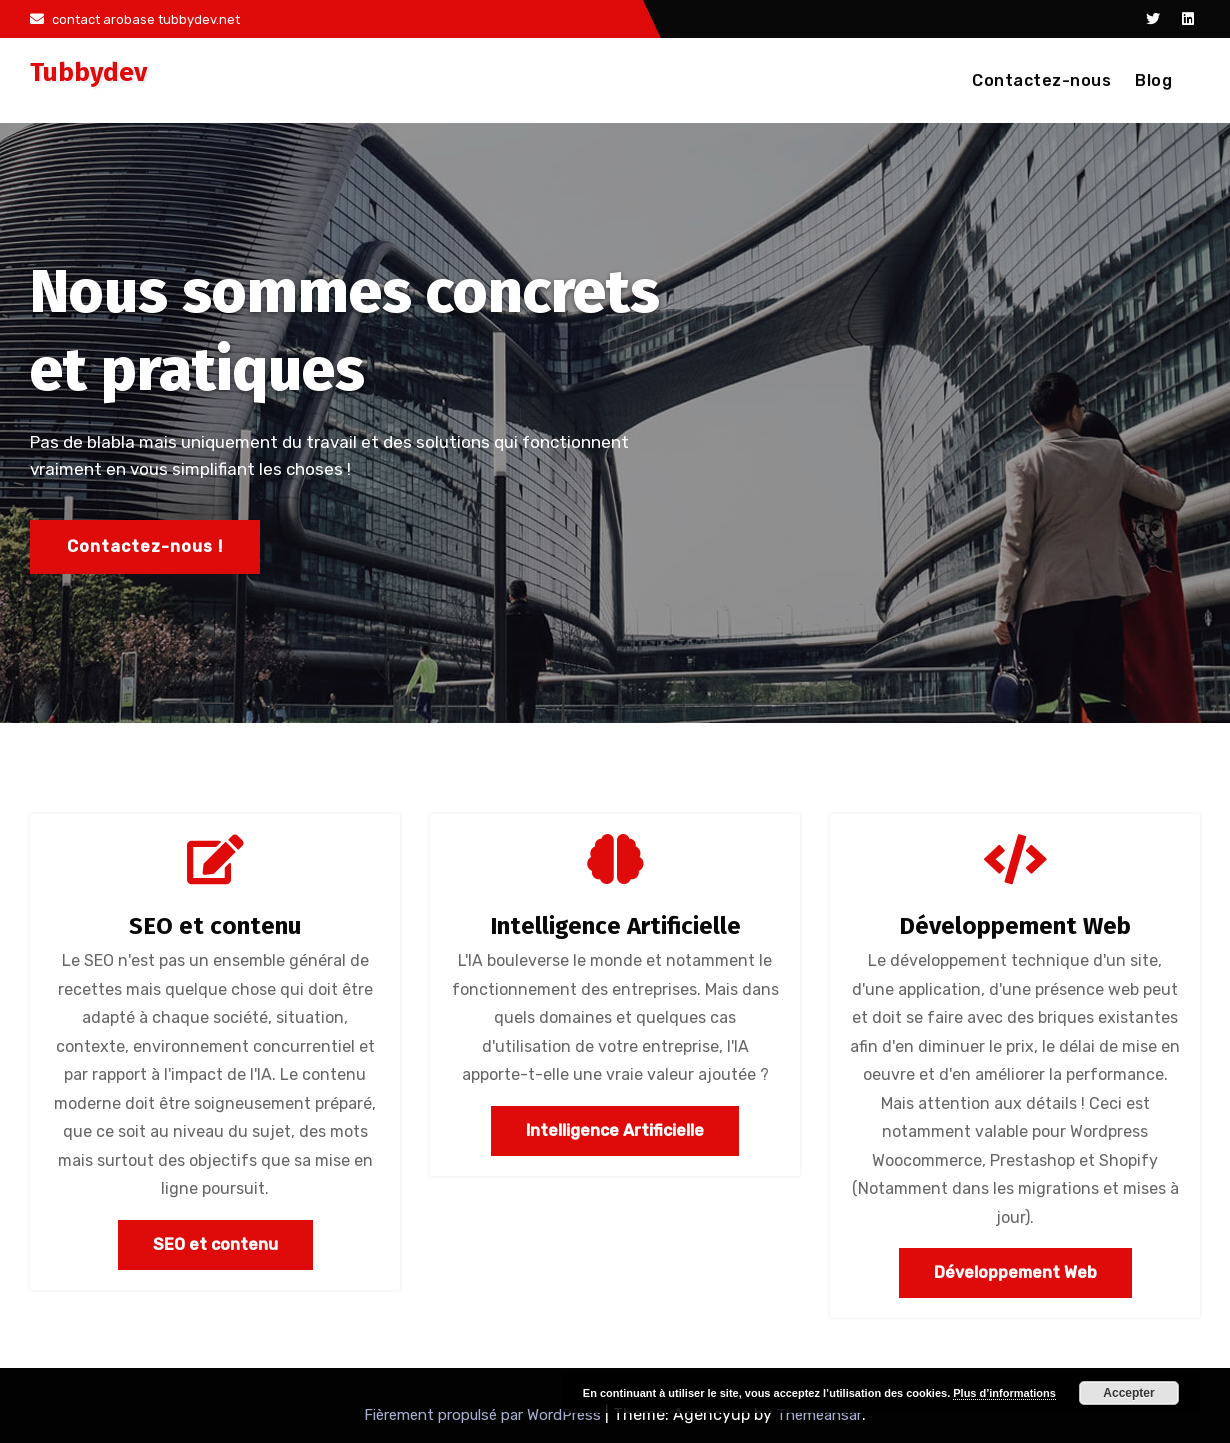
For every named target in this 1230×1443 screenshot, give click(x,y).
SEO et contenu (215, 926)
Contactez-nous (1041, 80)
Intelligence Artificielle (615, 926)
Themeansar (819, 1415)
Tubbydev (88, 72)
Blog (1153, 80)
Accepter (1128, 1393)
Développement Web (1015, 926)
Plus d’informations (1004, 1393)
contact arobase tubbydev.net (135, 19)
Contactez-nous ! (145, 546)
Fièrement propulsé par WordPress (484, 1415)
